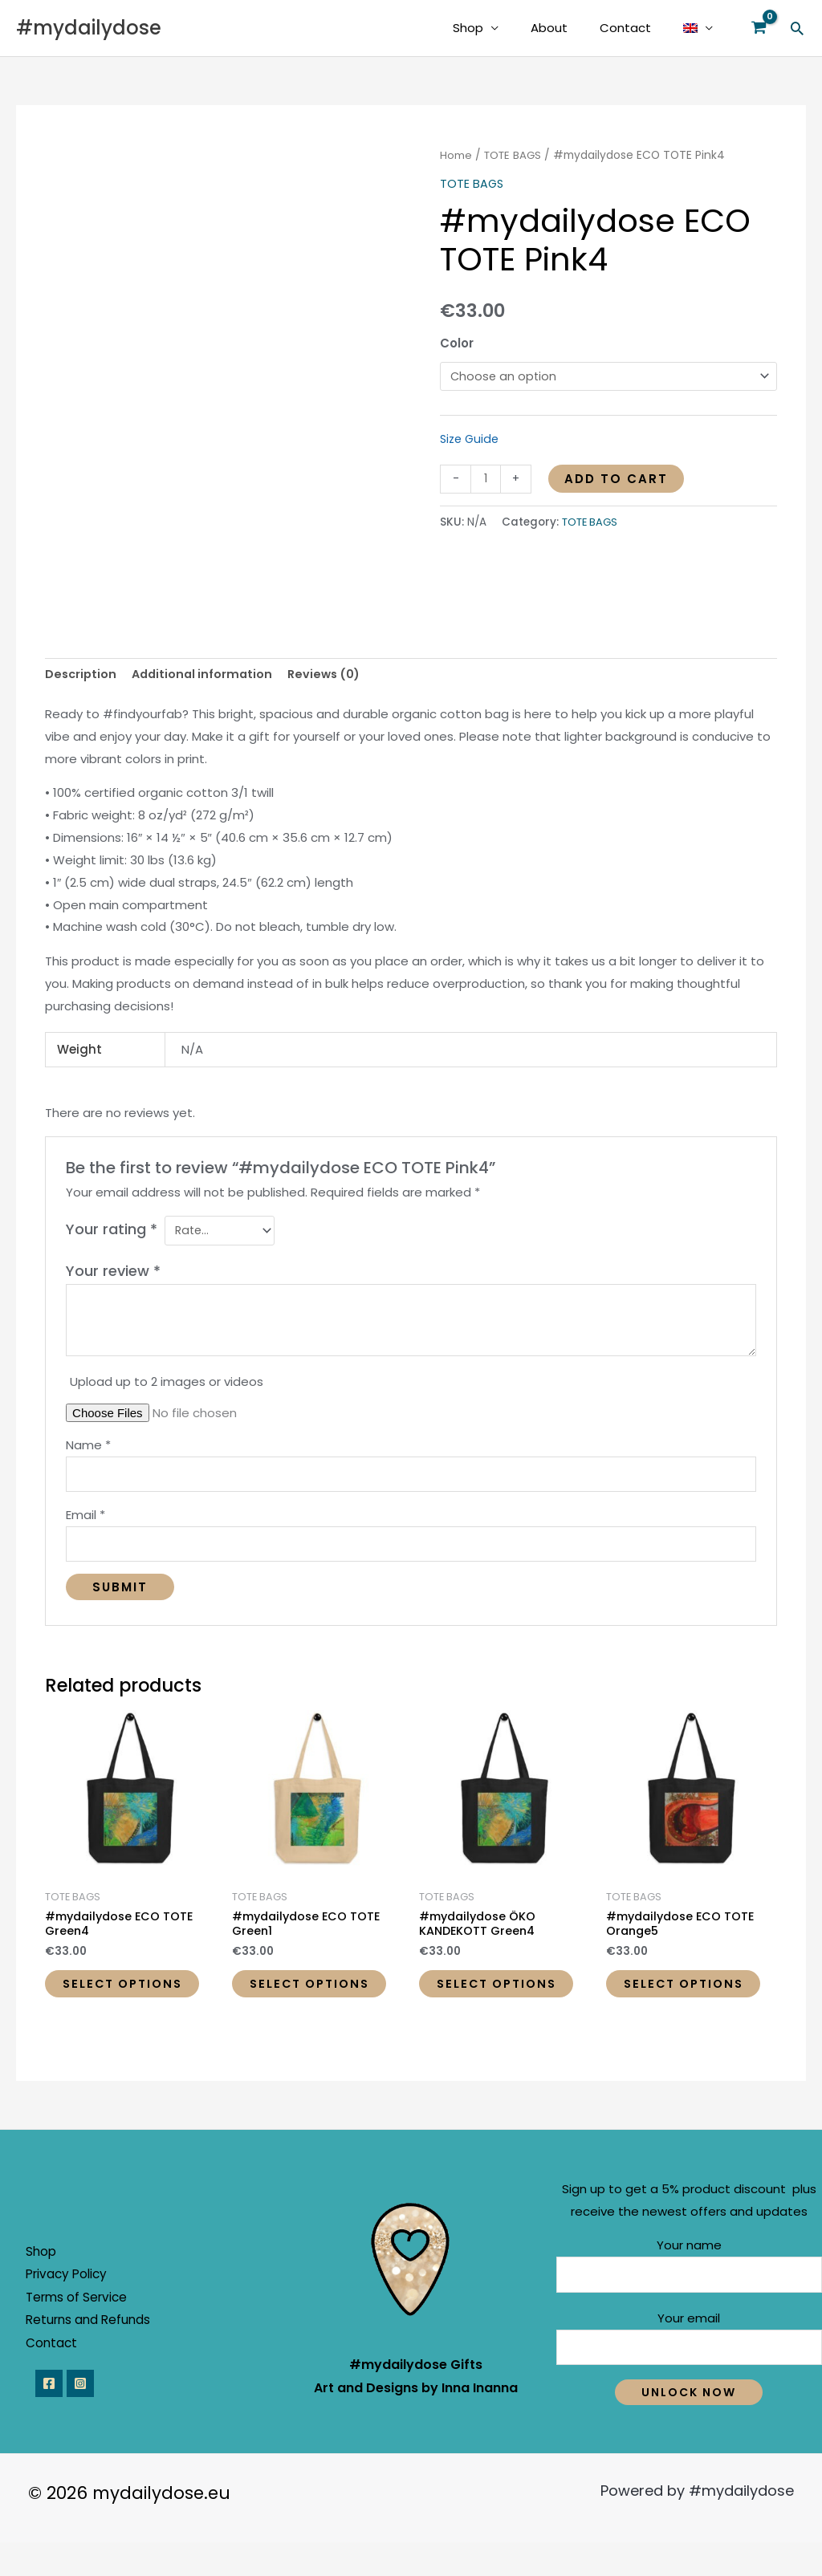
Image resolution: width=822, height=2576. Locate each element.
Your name (689, 2294)
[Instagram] (86, 2417)
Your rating (111, 1231)
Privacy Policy (78, 2304)
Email (85, 1520)
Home (456, 155)
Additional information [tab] (206, 674)
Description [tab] (82, 674)
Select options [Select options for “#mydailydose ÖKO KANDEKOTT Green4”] (480, 2002)
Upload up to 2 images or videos (166, 1383)
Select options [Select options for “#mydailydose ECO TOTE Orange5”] (667, 2002)
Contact (637, 27)
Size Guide (471, 439)
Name (88, 1447)
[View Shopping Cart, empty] (758, 28)
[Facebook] (49, 2417)
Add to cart (617, 479)
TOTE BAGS (514, 155)
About (569, 27)
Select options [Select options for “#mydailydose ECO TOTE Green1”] (292, 2002)
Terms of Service (88, 2327)
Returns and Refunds (100, 2351)
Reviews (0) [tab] (333, 674)
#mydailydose (88, 27)
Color (457, 343)
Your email (689, 2369)
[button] (797, 28)
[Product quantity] (486, 479)
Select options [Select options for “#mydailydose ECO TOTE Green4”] (105, 2002)
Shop (496, 27)
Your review (113, 1273)
